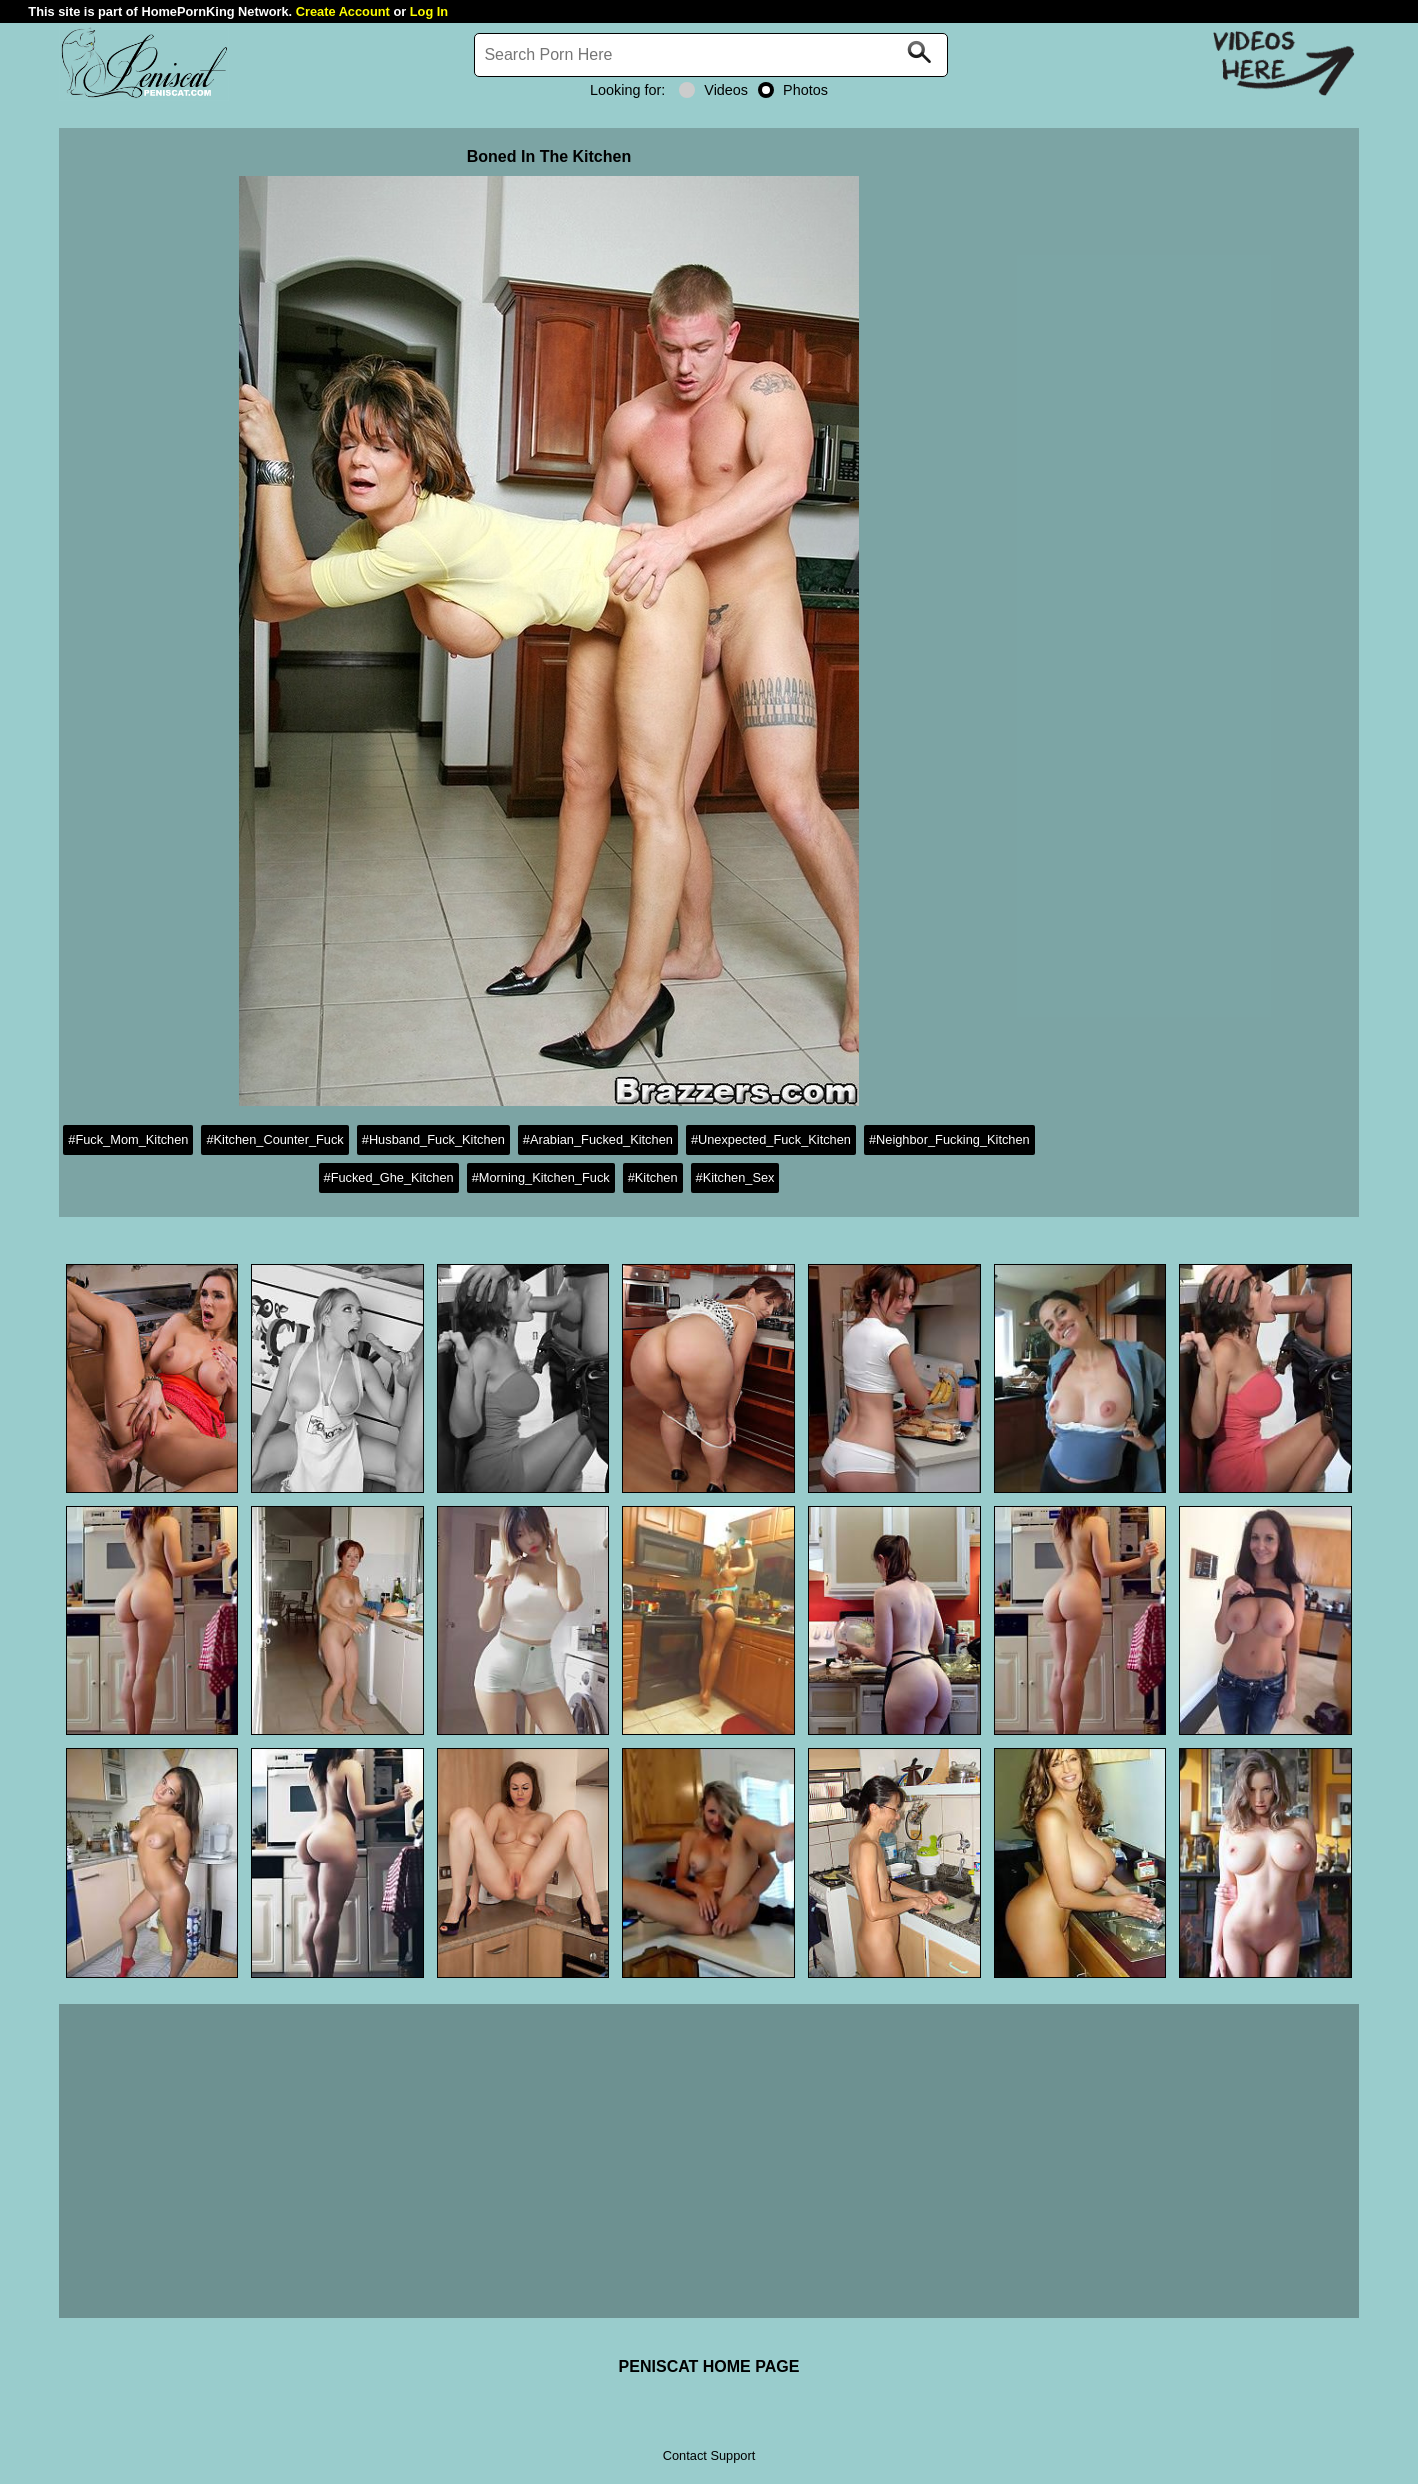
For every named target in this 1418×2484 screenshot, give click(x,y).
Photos (793, 90)
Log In (429, 11)
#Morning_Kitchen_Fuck (541, 1177)
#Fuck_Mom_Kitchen (128, 1139)
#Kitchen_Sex (735, 1177)
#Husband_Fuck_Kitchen (433, 1139)
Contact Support (709, 2455)
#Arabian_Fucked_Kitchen (598, 1139)
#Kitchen (653, 1177)
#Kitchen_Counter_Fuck (274, 1139)
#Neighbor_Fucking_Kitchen (949, 1139)
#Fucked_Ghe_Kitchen (389, 1177)
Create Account (343, 11)
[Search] (711, 55)
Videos (713, 90)
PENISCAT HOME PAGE (709, 2366)
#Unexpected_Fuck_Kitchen (771, 1139)
